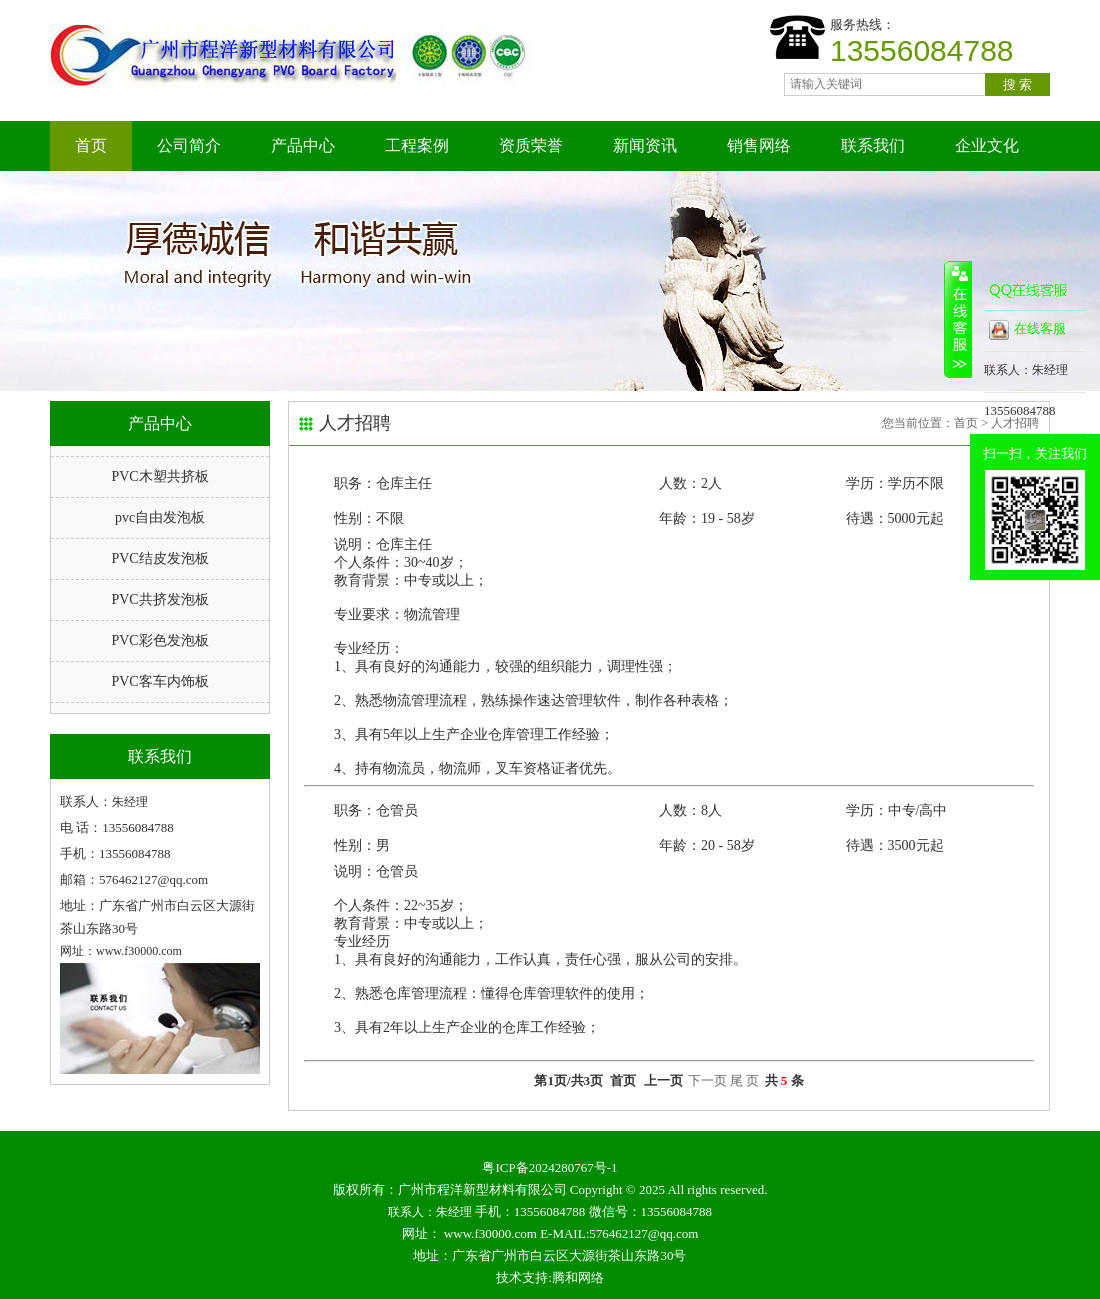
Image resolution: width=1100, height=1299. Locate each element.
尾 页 (744, 1080)
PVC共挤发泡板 (159, 599)
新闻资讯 (645, 145)
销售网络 (759, 145)
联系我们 (873, 145)
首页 (91, 145)
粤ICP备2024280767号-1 (549, 1167)
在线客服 (1027, 330)
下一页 (707, 1080)
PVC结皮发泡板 (159, 558)
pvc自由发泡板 (160, 517)
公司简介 (189, 145)
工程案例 (417, 145)
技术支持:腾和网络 (550, 1277)
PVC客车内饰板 (159, 681)
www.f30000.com (490, 1233)
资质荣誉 (531, 145)
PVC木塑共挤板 (159, 476)
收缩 (958, 319)
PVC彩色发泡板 (159, 640)
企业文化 (987, 145)
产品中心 (303, 145)
